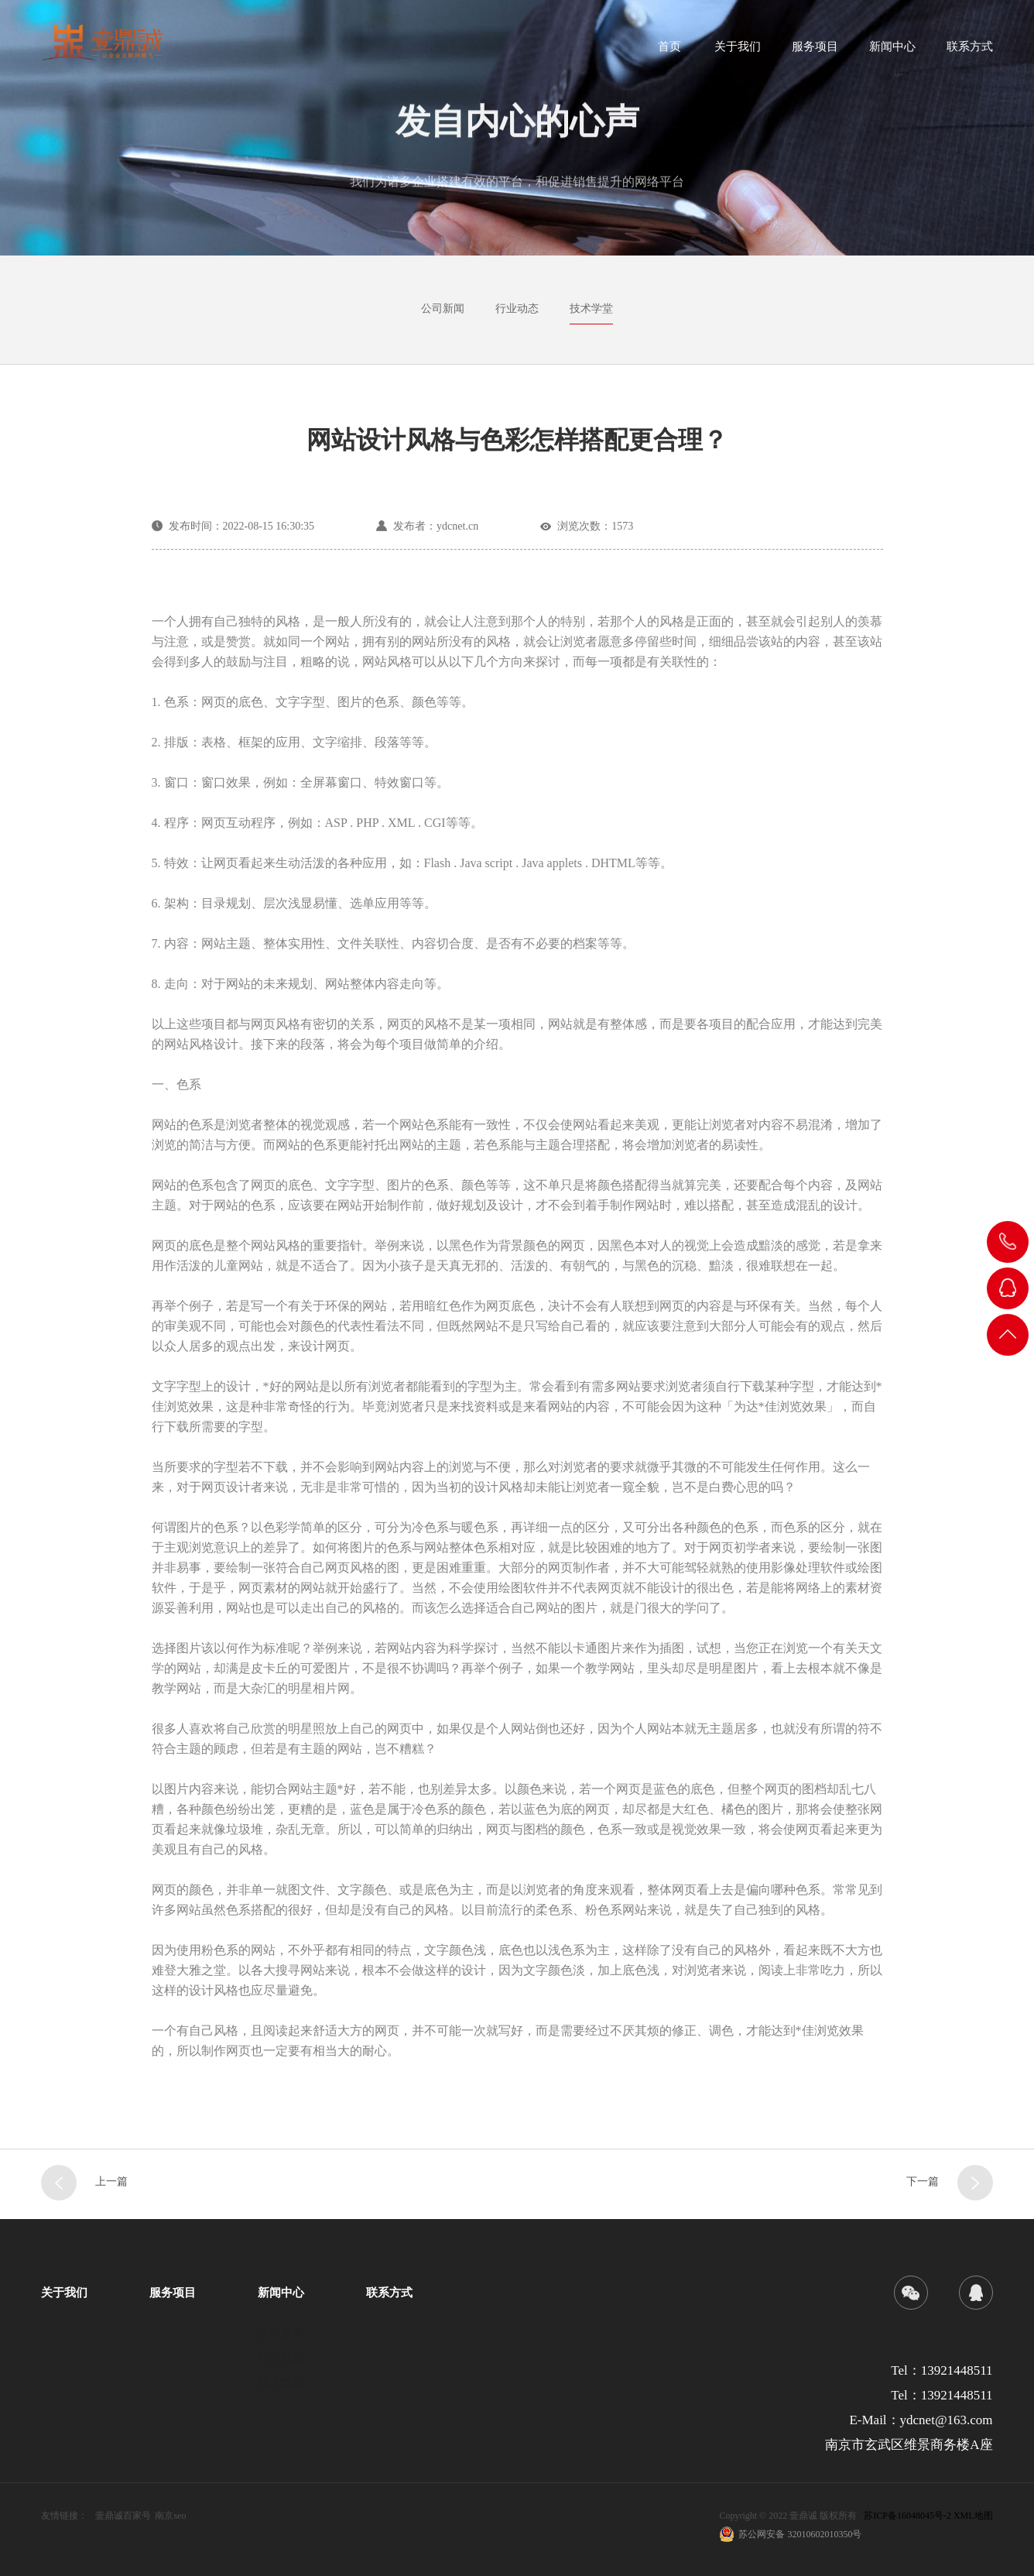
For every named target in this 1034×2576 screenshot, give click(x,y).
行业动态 (517, 308)
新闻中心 (892, 51)
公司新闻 (442, 308)
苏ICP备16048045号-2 (907, 2515)
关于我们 (737, 51)
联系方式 (970, 51)
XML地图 (973, 2515)
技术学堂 (591, 308)
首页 (669, 51)
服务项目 (815, 51)
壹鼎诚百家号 (123, 2515)
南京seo (170, 2515)
